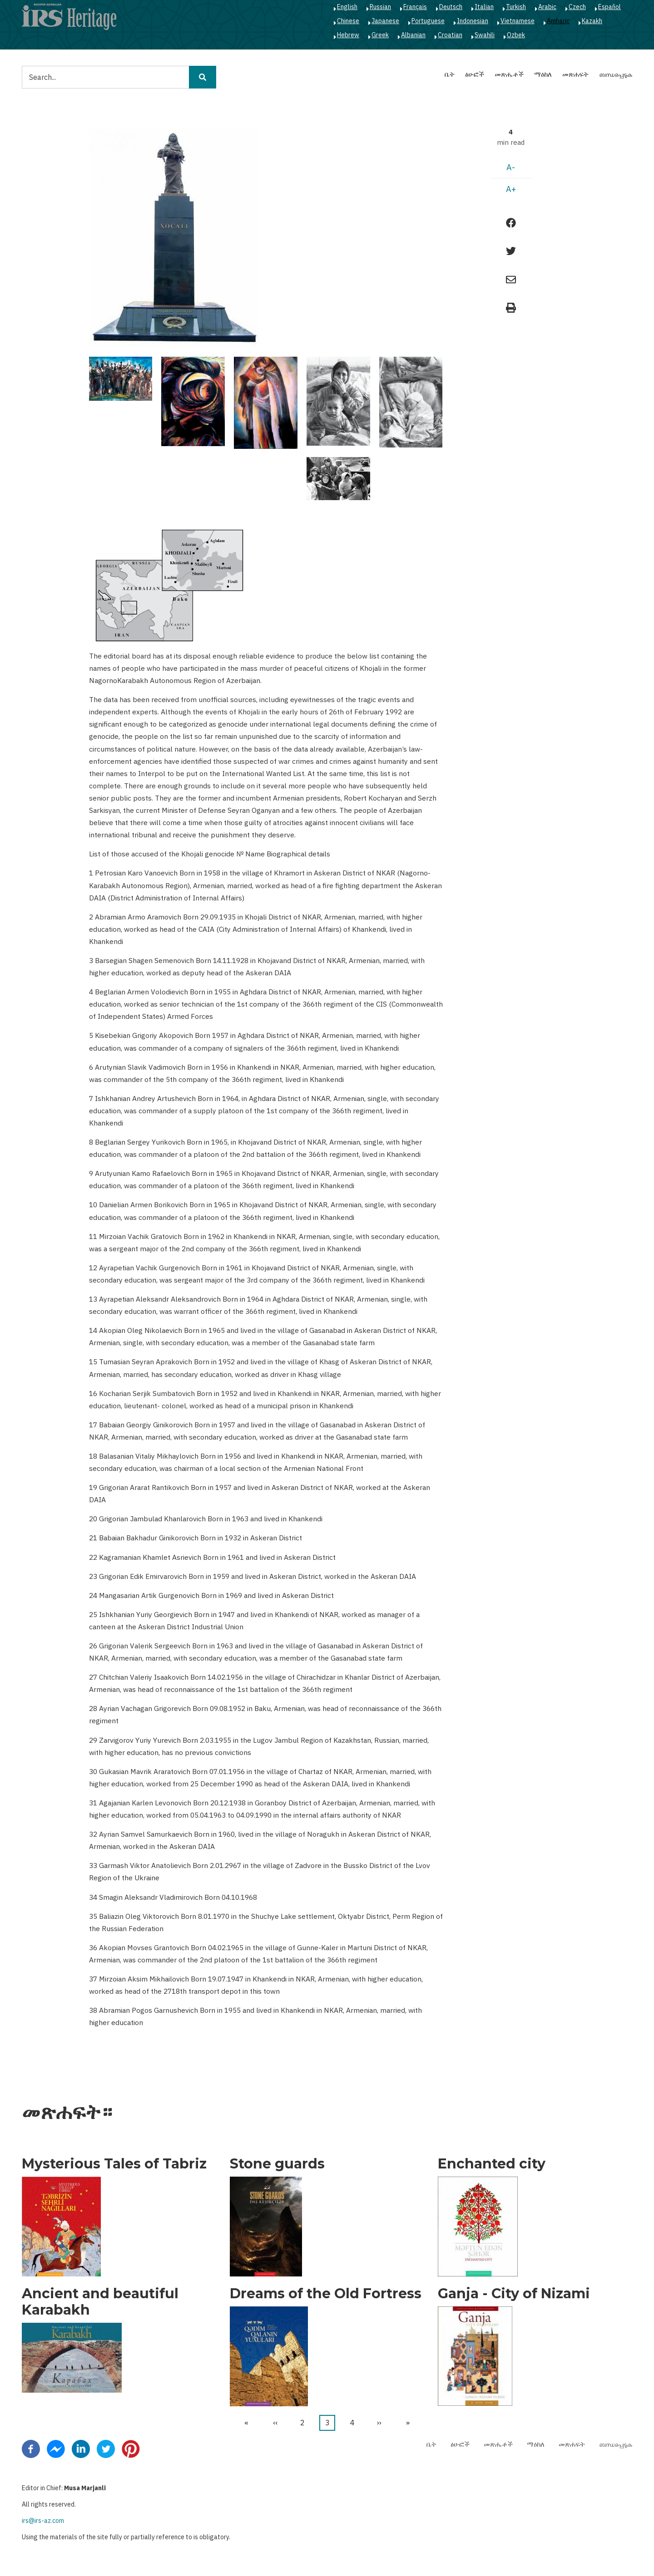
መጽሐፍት (575, 74)
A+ (511, 189)
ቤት (450, 74)
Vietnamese (517, 21)
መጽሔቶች (509, 74)
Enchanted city (491, 2164)
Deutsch (450, 7)
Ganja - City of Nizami (514, 2294)
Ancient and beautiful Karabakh (100, 2302)
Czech (577, 7)
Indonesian (472, 21)
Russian (380, 7)
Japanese (385, 21)
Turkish (516, 7)
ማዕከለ (543, 74)
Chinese (348, 21)
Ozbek (516, 35)
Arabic (547, 7)
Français (415, 7)
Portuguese (428, 21)
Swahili (485, 35)
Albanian (413, 35)
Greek (380, 35)
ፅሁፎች (474, 74)
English (347, 7)
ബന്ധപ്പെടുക (615, 74)
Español (609, 7)
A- (510, 167)
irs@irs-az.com (43, 2521)
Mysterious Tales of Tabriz (114, 2164)
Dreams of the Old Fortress (325, 2294)
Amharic (558, 21)
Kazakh (592, 21)
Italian (484, 7)
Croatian (450, 35)
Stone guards (277, 2164)
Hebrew (348, 35)
